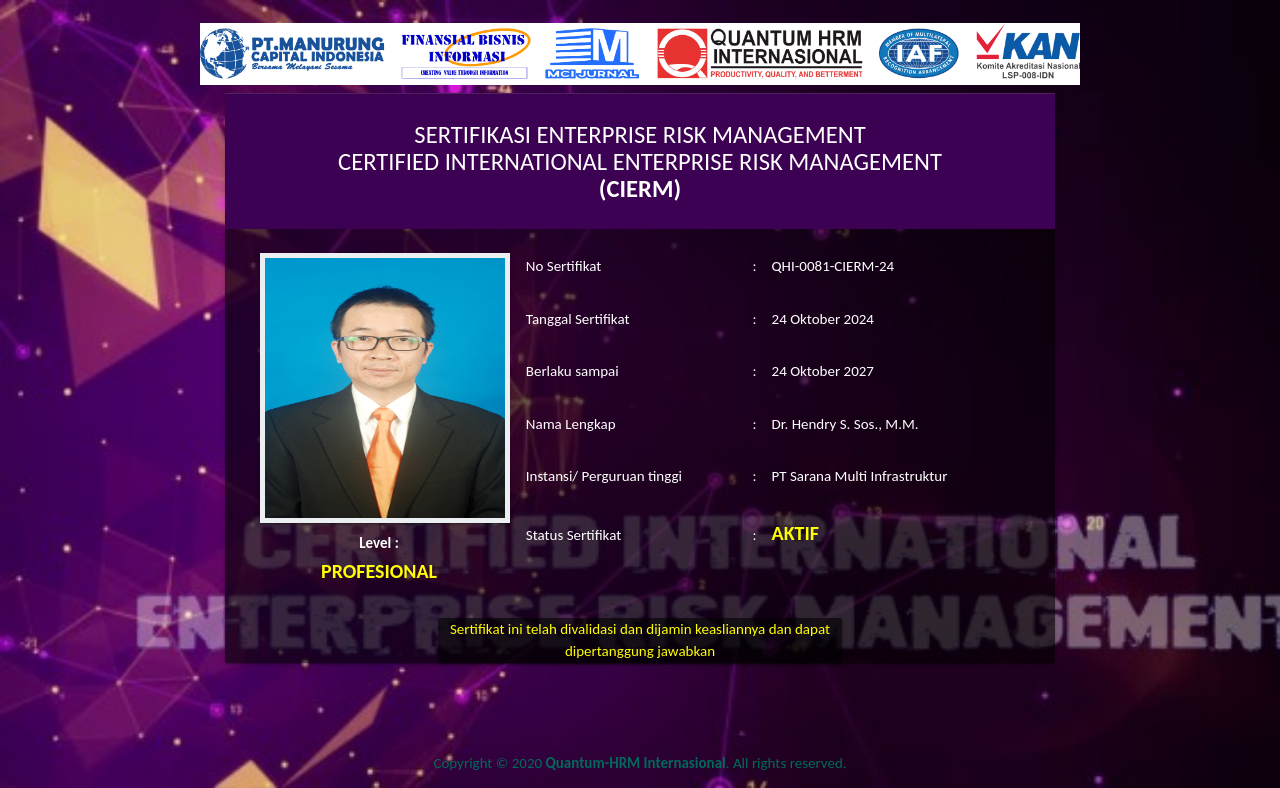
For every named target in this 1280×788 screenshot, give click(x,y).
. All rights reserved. (696, 763)
